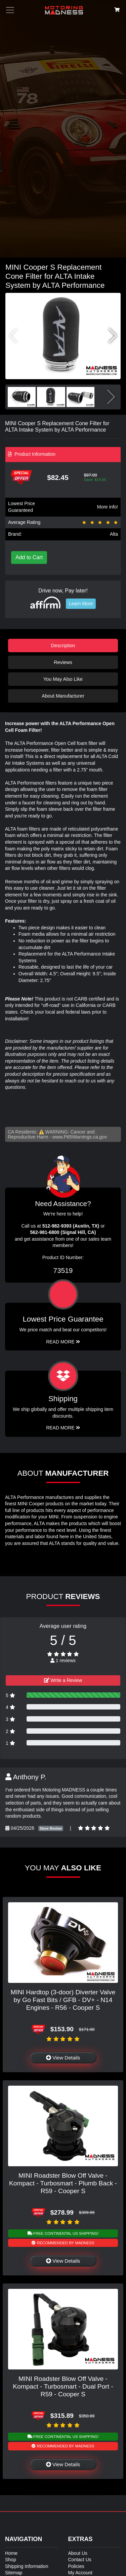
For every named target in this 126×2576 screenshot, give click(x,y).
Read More (63, 1341)
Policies (76, 2566)
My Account (80, 2572)
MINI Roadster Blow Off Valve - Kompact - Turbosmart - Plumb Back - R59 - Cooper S (63, 2183)
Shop (10, 2559)
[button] (112, 335)
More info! (107, 506)
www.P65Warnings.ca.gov (79, 1137)
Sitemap (13, 2572)
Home (11, 2553)
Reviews (63, 662)
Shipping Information (26, 2566)
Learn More (81, 603)
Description (63, 645)
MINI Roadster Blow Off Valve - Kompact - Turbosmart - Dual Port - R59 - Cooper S (63, 2386)
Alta (114, 534)
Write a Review (63, 1680)
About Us (78, 2553)
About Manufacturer (63, 696)
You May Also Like (63, 679)
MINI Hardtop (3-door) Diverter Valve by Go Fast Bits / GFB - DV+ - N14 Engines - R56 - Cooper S (62, 2000)
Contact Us (79, 2559)
